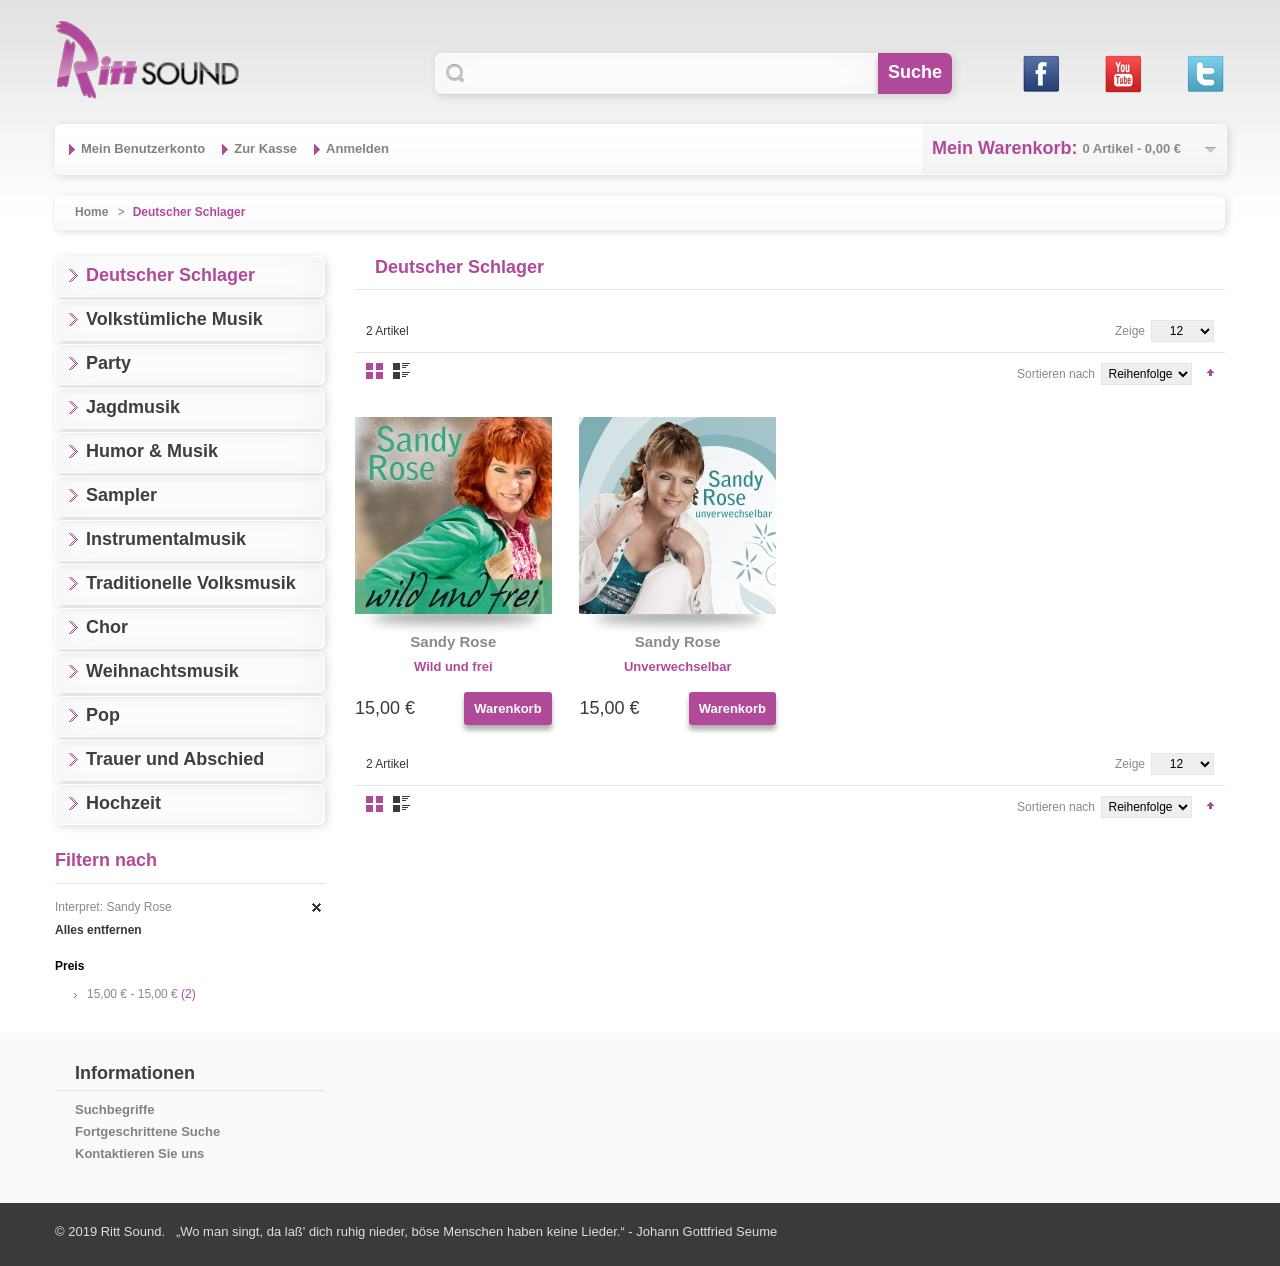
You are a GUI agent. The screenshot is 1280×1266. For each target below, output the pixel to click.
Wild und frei (453, 666)
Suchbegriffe (114, 1109)
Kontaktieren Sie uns (139, 1153)
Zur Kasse (265, 148)
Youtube (1122, 73)
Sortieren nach (1056, 374)
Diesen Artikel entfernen (317, 908)
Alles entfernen (98, 930)
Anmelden (357, 148)
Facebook (1040, 73)
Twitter (1204, 73)
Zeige (1130, 331)
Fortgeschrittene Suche (147, 1131)
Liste (401, 371)
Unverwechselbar (678, 666)
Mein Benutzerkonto (143, 148)
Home (91, 212)
